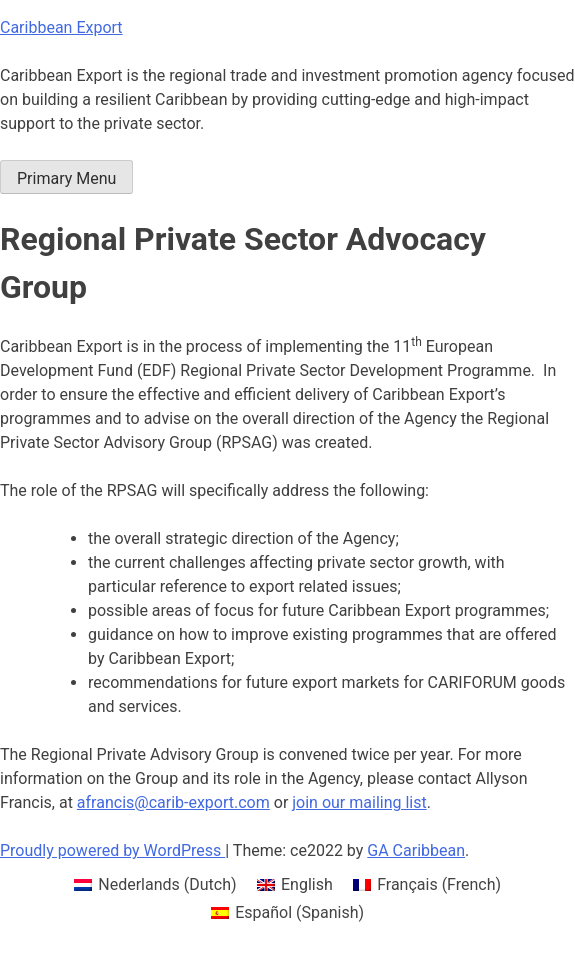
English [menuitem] (307, 884)
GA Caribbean (416, 850)
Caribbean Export (61, 27)
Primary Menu (66, 178)
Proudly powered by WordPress (112, 850)
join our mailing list (359, 802)
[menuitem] (155, 885)
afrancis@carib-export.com (173, 802)
